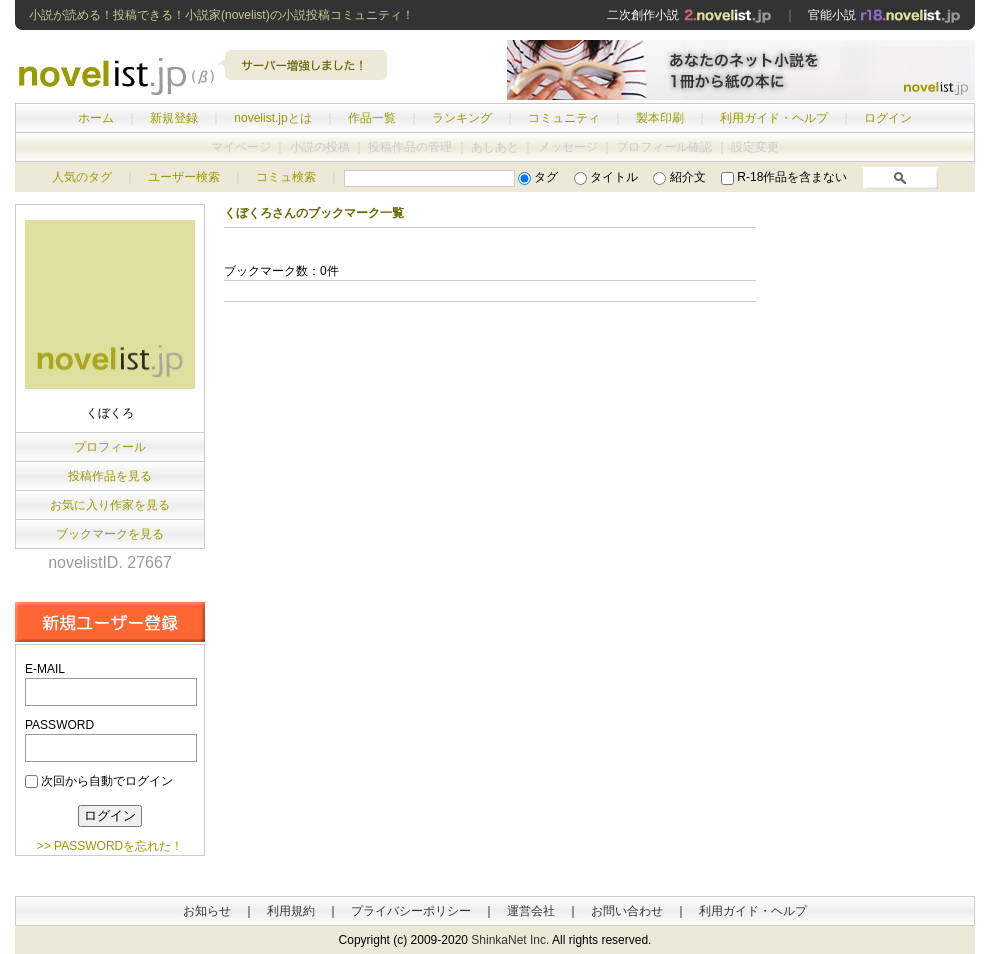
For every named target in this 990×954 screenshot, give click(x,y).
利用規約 (291, 911)
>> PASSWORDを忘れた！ (110, 846)
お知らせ (207, 911)
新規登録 (174, 118)
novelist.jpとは (272, 118)
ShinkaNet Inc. (510, 940)
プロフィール (110, 447)
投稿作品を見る (110, 476)
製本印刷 (660, 118)
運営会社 (531, 911)
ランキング (462, 118)
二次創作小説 (689, 15)
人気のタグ (82, 177)
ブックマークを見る (110, 534)
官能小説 (884, 15)
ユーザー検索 (184, 177)
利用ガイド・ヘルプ (774, 118)
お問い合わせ (627, 911)
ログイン (888, 118)
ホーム (96, 118)
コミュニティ (564, 118)
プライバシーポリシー (411, 911)
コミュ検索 (286, 177)
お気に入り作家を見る (110, 505)
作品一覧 (372, 118)
